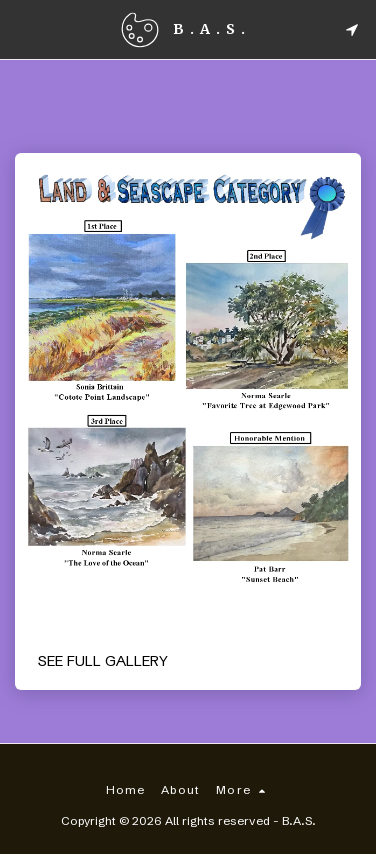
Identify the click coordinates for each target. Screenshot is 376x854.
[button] (22, 28)
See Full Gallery (103, 661)
